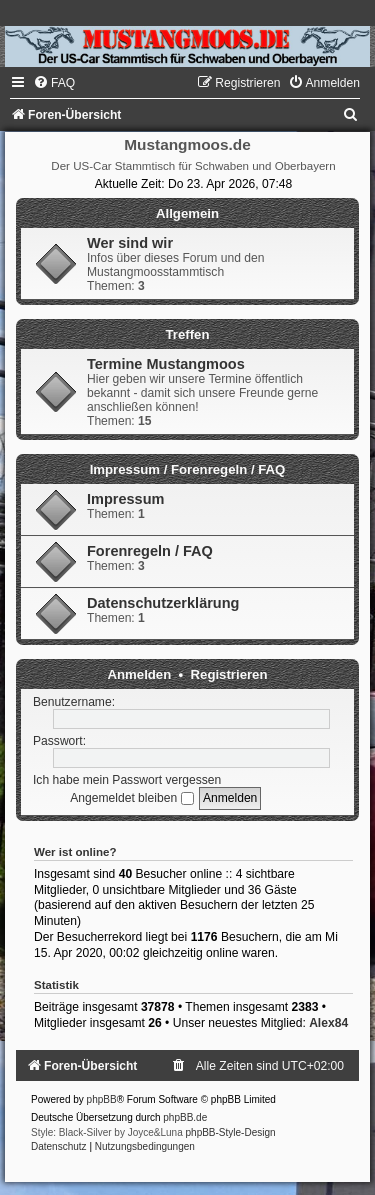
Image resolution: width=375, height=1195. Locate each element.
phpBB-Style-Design (231, 1132)
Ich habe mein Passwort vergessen (127, 780)
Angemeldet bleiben (131, 798)
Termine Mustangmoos (166, 364)
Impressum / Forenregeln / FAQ (188, 469)
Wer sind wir (130, 243)
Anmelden (140, 674)
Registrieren (229, 674)
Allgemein (187, 213)
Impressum (125, 499)
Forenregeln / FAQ (150, 551)
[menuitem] (54, 83)
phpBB (102, 1099)
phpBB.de (185, 1117)
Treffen (188, 334)
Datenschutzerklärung (163, 603)
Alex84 (328, 1023)
